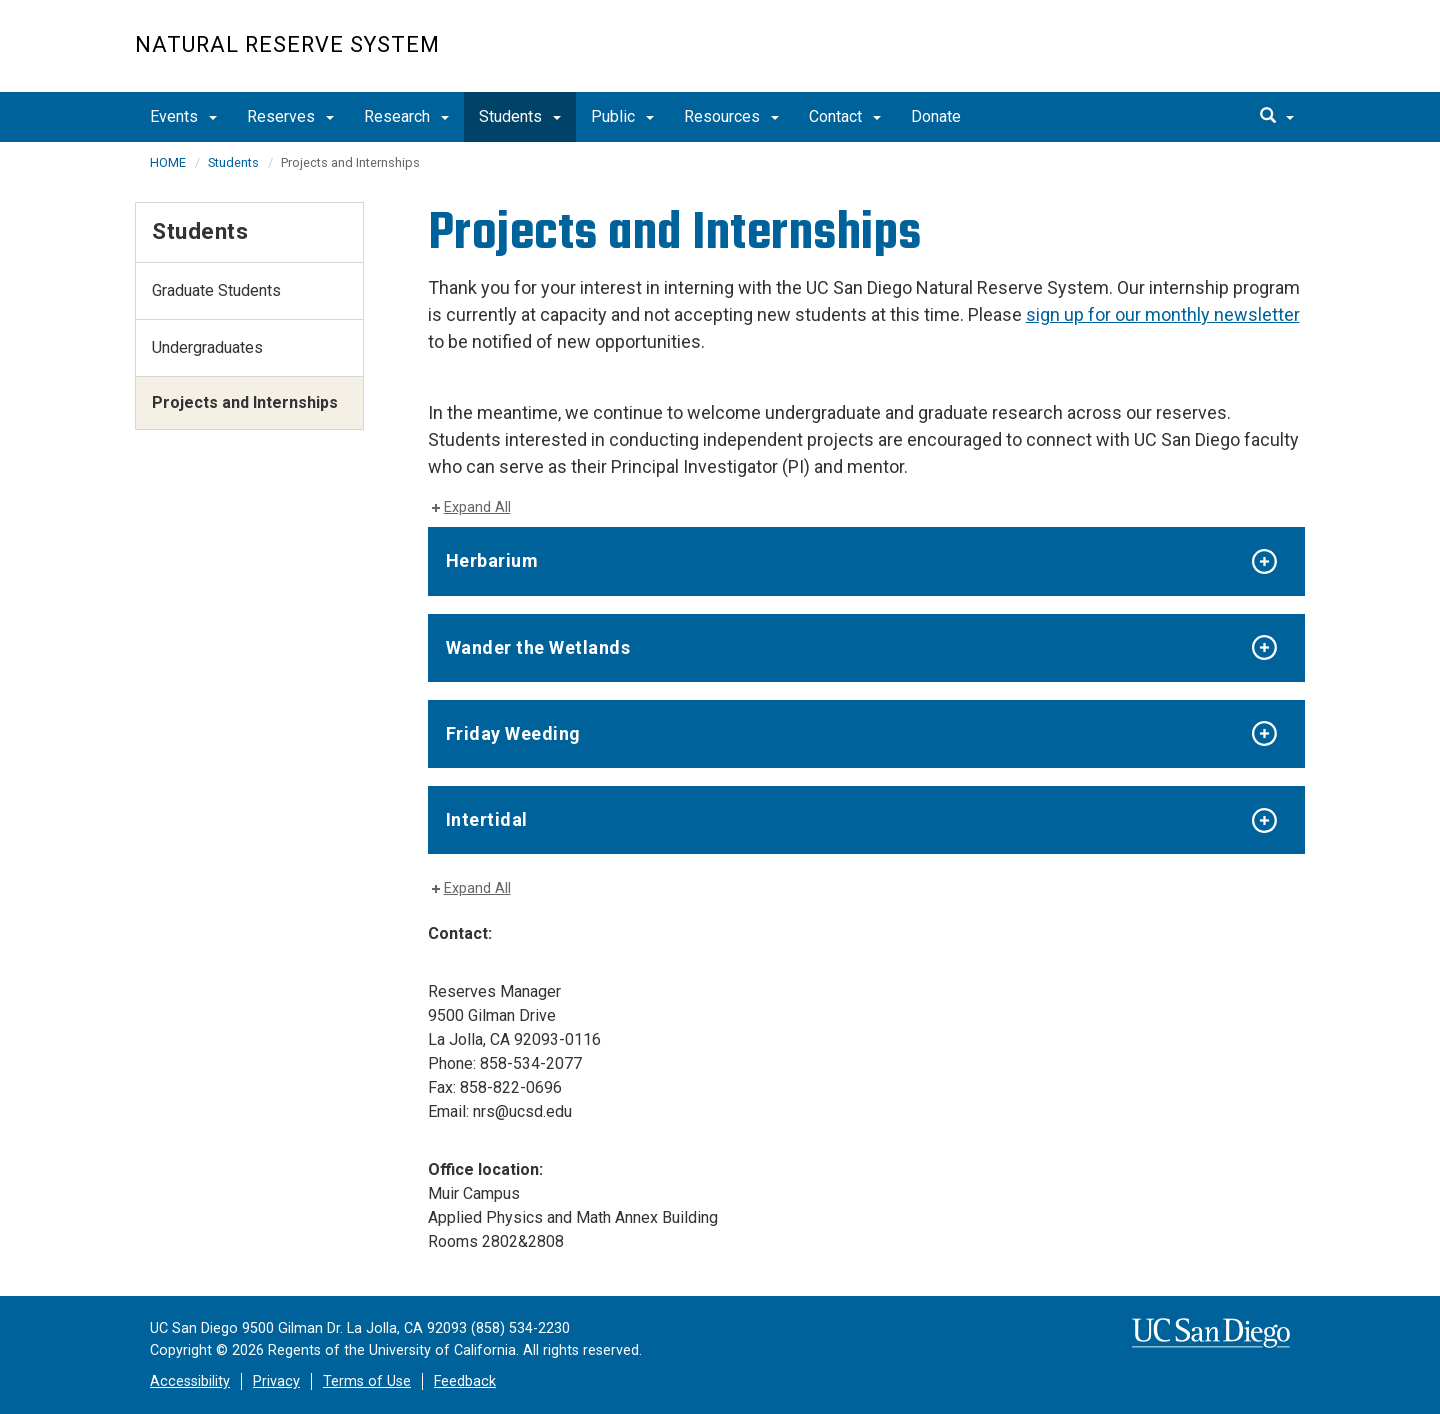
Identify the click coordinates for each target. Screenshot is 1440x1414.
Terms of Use (367, 1381)
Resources (731, 116)
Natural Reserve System (287, 44)
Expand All (477, 507)
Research (406, 116)
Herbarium (492, 560)
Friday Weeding (513, 733)
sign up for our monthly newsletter (1163, 314)
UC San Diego (1190, 56)
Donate (936, 116)
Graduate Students (216, 290)
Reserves (290, 116)
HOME (168, 162)
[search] (1277, 117)
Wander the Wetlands (538, 647)
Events (183, 116)
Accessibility (190, 1381)
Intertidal (487, 819)
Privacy (276, 1381)
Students (520, 116)
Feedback (465, 1381)
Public (622, 116)
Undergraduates (207, 347)
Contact (845, 116)
